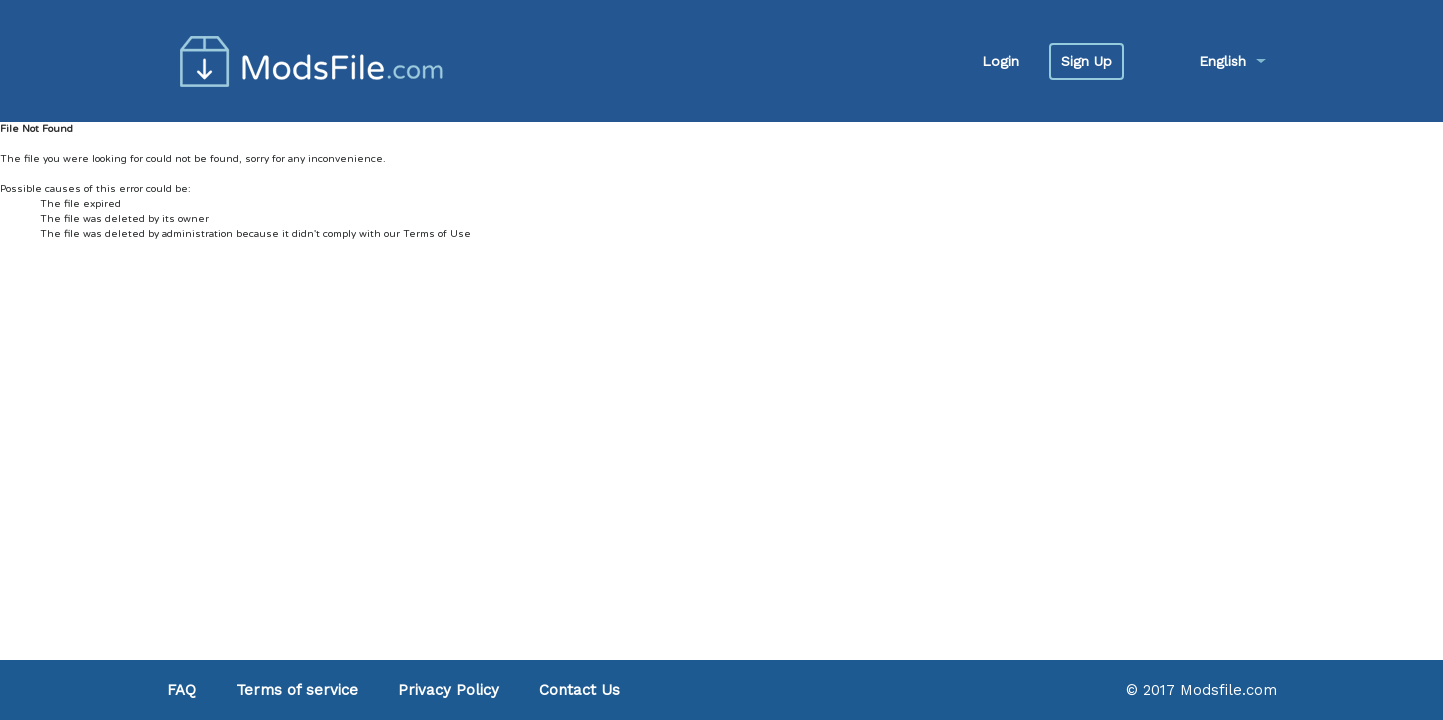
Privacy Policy (448, 690)
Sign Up (1086, 61)
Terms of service (297, 690)
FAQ (181, 690)
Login (1000, 61)
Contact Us (579, 690)
